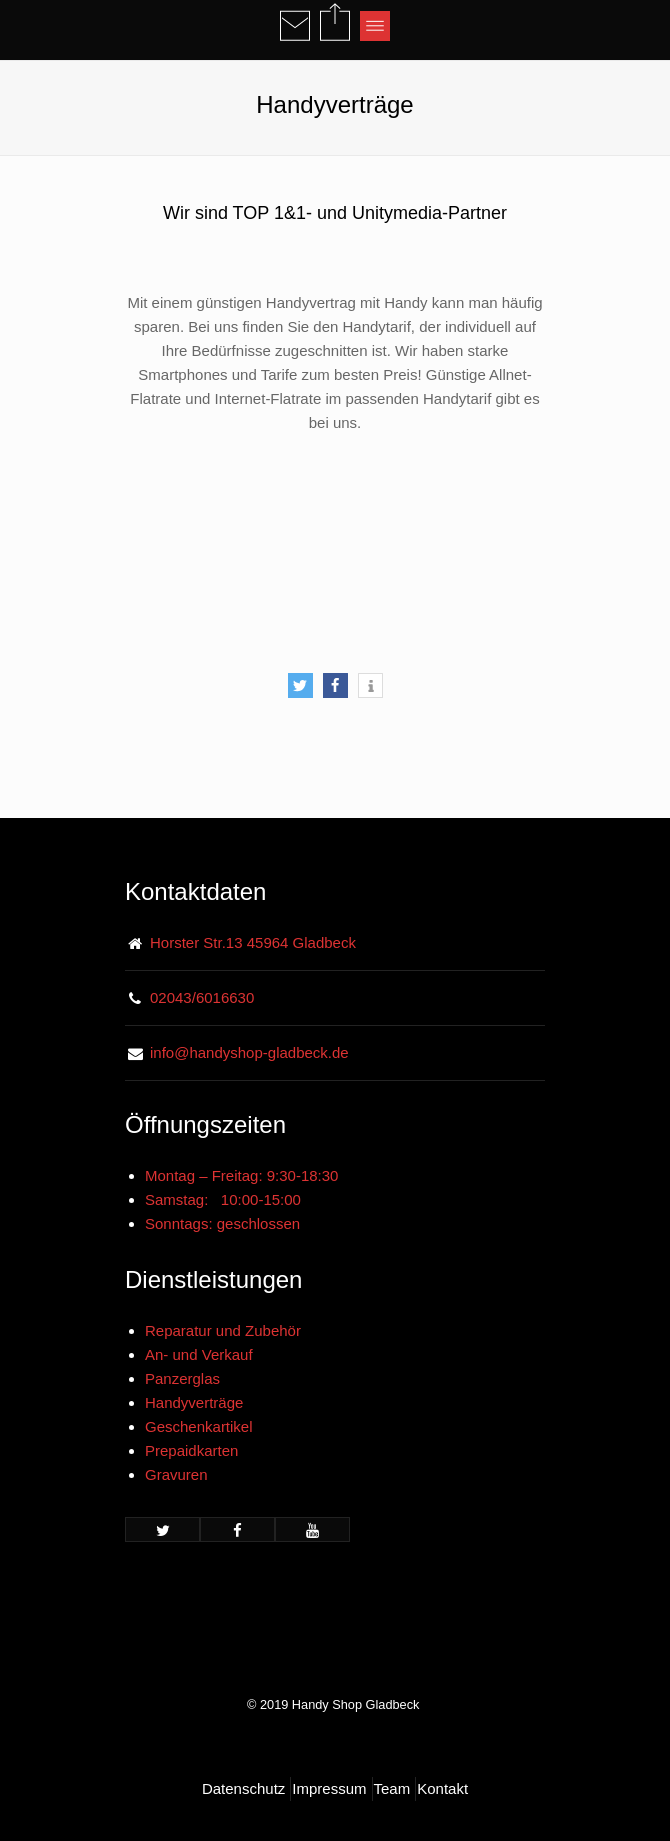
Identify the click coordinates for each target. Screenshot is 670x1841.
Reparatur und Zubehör (223, 1330)
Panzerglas (182, 1378)
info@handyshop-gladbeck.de (249, 1052)
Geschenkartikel (199, 1426)
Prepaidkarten (191, 1450)
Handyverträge (194, 1402)
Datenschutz (243, 1788)
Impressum (329, 1788)
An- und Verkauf (199, 1354)
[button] (300, 685)
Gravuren (176, 1474)
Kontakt (442, 1788)
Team (392, 1788)
